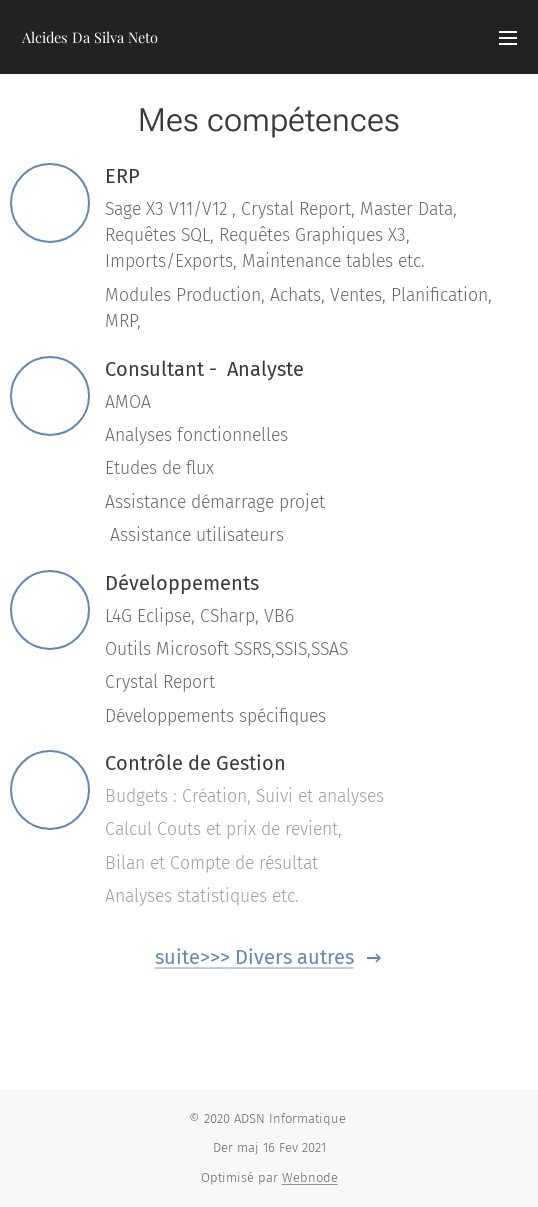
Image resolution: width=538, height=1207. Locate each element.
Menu (508, 38)
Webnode (310, 1177)
